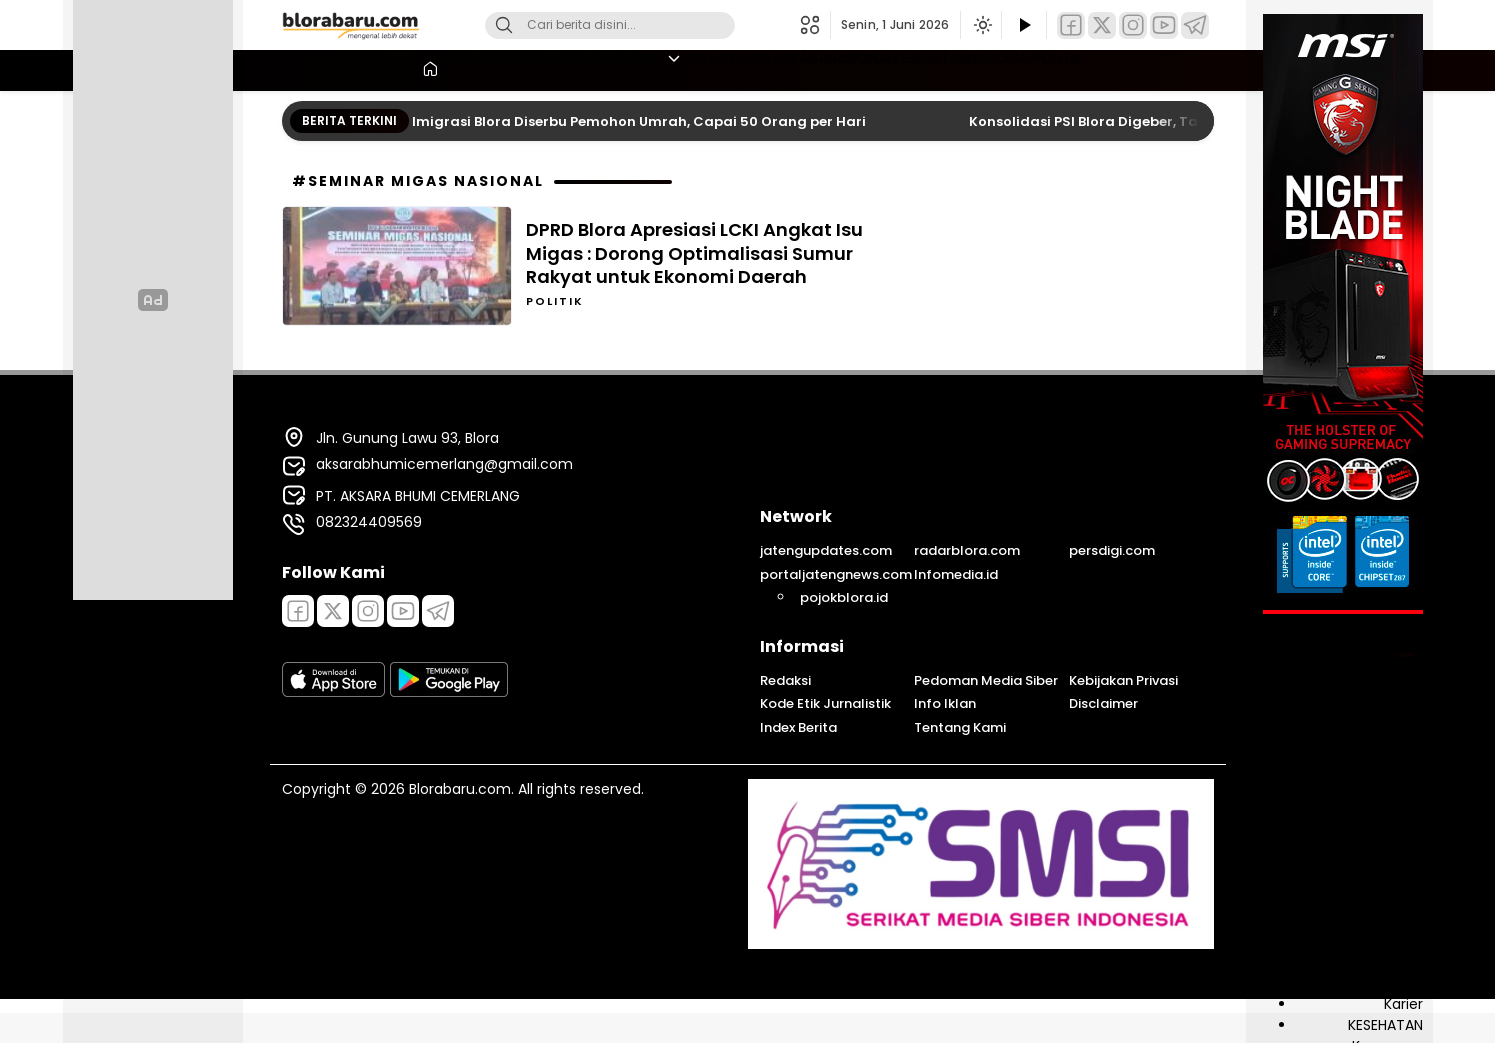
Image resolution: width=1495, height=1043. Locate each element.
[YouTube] (1164, 25)
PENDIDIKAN (436, 68)
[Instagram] (1133, 25)
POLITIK (1181, 68)
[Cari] (504, 25)
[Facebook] (1071, 25)
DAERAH (1397, 773)
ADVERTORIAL (1378, 689)
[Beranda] (300, 70)
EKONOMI (1391, 836)
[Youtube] (403, 611)
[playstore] (449, 692)
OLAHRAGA (809, 68)
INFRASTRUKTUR (1371, 941)
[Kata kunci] (643, 25)
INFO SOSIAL (1382, 920)
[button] (815, 25)
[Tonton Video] (1024, 25)
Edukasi (1397, 815)
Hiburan (1396, 878)
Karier (1403, 1004)
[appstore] (334, 692)
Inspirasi (1395, 962)
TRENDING (600, 68)
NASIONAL (905, 68)
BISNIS (521, 68)
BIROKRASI (1389, 731)
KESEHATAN (708, 68)
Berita (1403, 710)
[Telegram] (1195, 25)
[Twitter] (1102, 25)
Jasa (1407, 983)
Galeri (1403, 857)
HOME (353, 68)
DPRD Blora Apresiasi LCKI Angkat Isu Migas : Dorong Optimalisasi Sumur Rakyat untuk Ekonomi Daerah (694, 253)
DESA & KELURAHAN (1359, 794)
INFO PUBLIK (1384, 899)
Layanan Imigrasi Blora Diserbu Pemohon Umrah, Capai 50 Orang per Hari (617, 121)
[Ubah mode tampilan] (981, 25)
